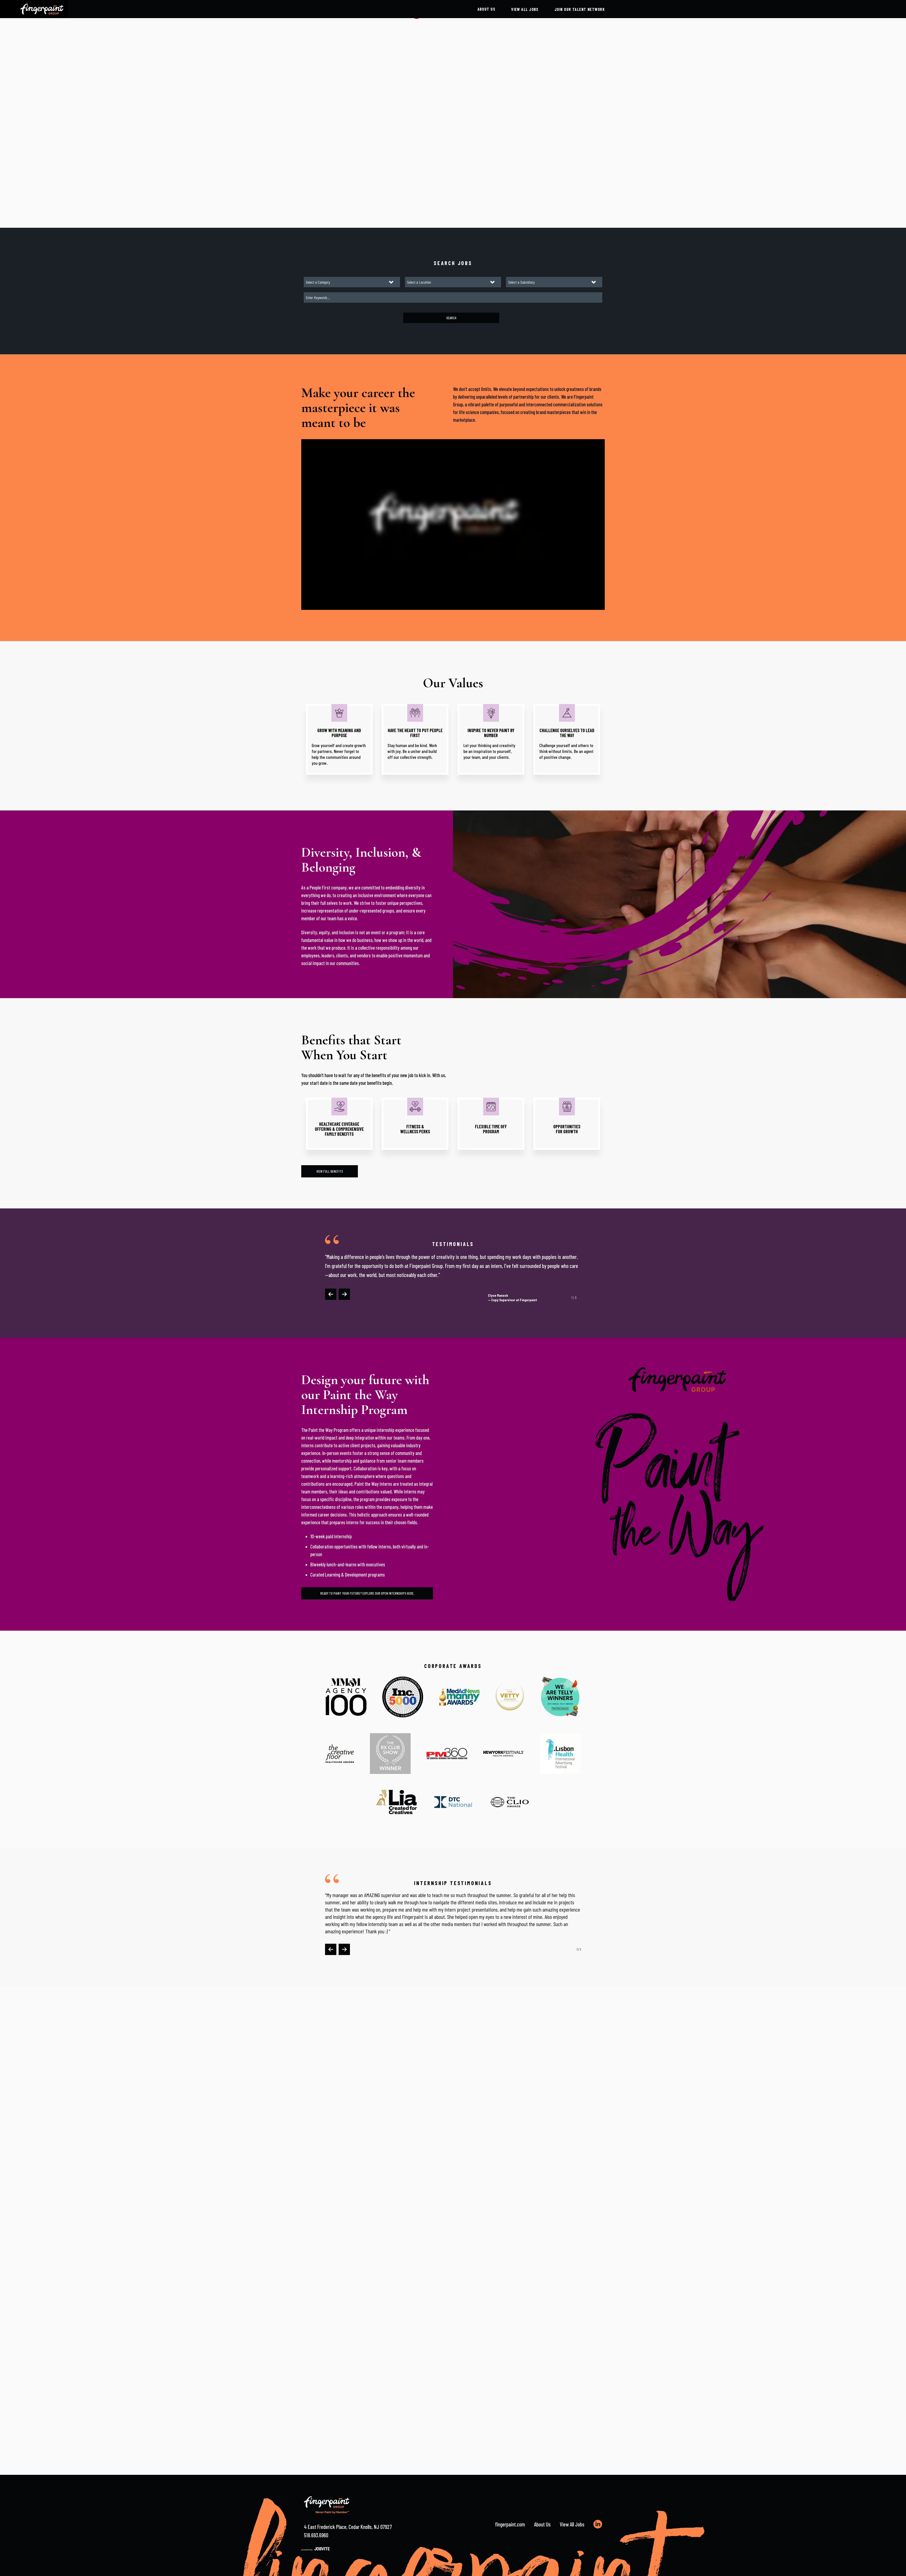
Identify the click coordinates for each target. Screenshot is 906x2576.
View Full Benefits (329, 1171)
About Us (486, 9)
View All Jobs (572, 2524)
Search (451, 318)
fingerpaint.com (510, 2524)
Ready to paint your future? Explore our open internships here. (367, 1593)
